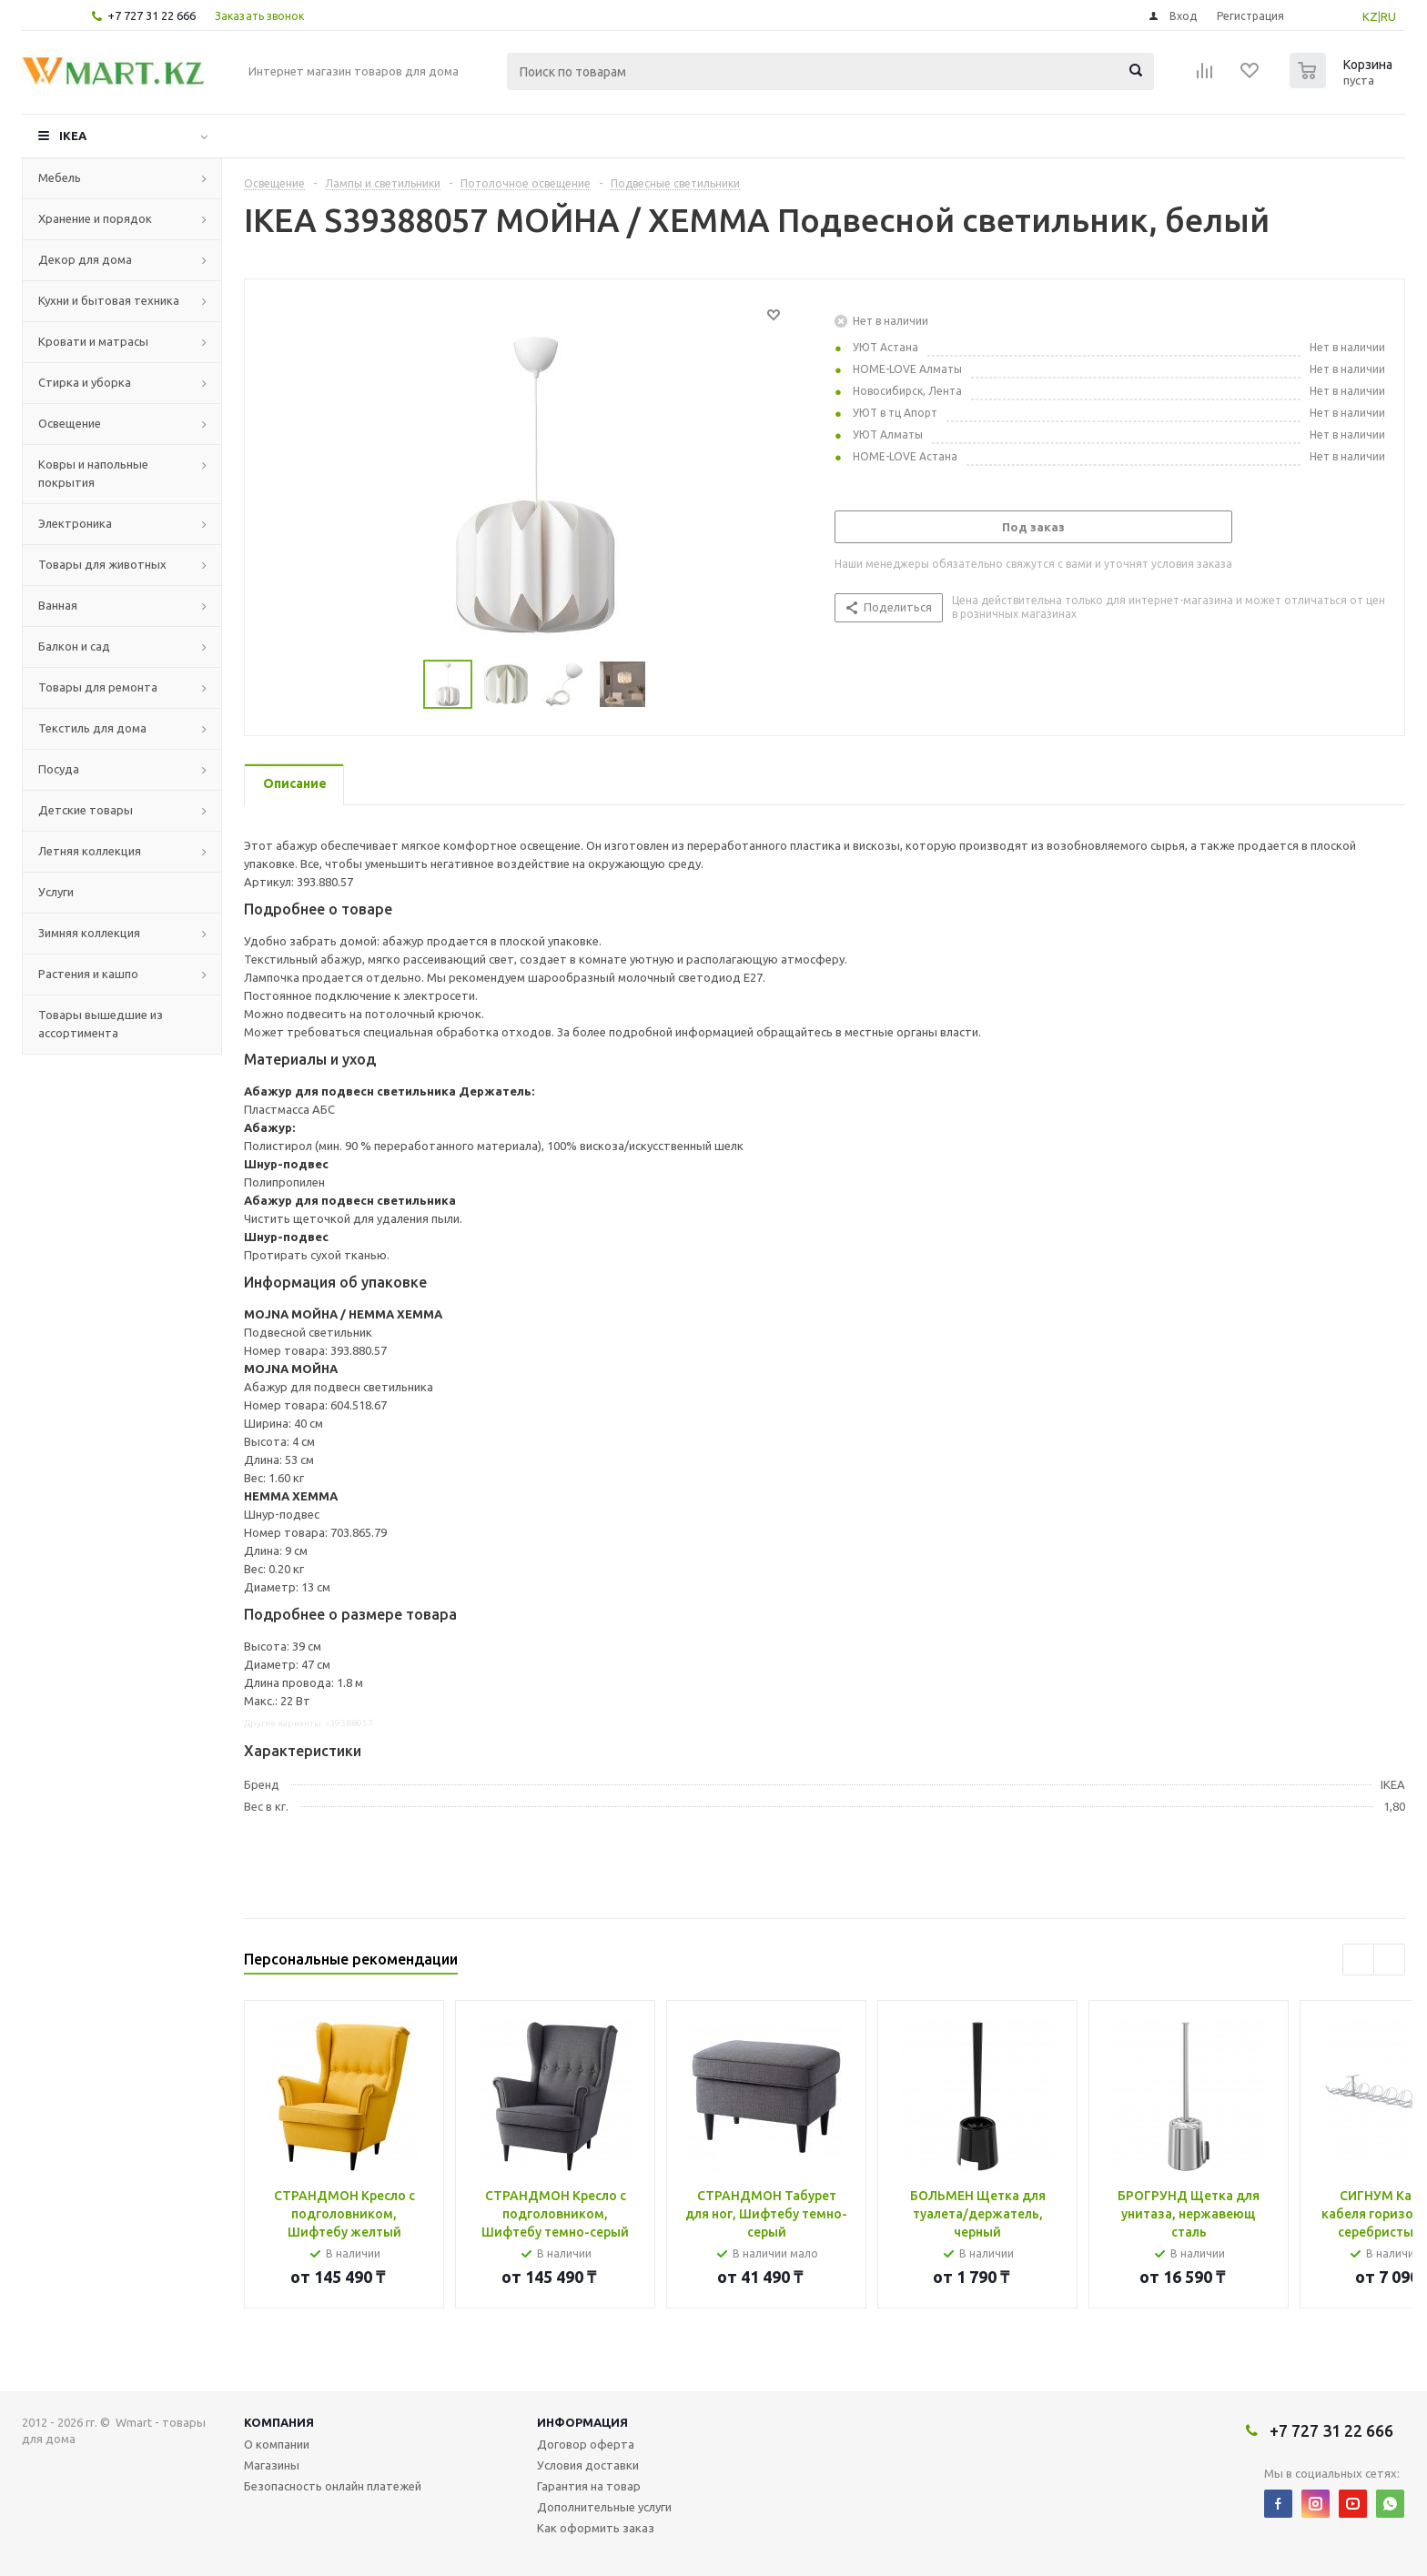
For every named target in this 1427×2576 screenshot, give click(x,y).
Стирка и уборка (84, 382)
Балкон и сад (74, 646)
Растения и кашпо (88, 973)
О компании (276, 2444)
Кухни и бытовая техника (108, 300)
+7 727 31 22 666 (151, 15)
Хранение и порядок (95, 218)
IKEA (72, 135)
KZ (1370, 16)
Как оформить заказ (595, 2527)
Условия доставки (588, 2465)
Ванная (57, 605)
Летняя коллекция (89, 850)
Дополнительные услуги (604, 2506)
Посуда (58, 769)
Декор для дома (85, 259)
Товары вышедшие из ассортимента (100, 1023)
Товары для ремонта (97, 687)
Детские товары (85, 809)
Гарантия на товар (589, 2486)
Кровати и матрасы (93, 341)
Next (667, 685)
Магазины (271, 2465)
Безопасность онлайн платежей (332, 2486)
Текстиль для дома (92, 728)
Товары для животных (102, 564)
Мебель (59, 177)
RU (1388, 16)
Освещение (69, 423)
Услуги (56, 891)
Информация (582, 2422)
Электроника (75, 523)
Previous (402, 685)
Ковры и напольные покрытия (93, 473)
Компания (279, 2422)
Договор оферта (585, 2444)
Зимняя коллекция (89, 932)
